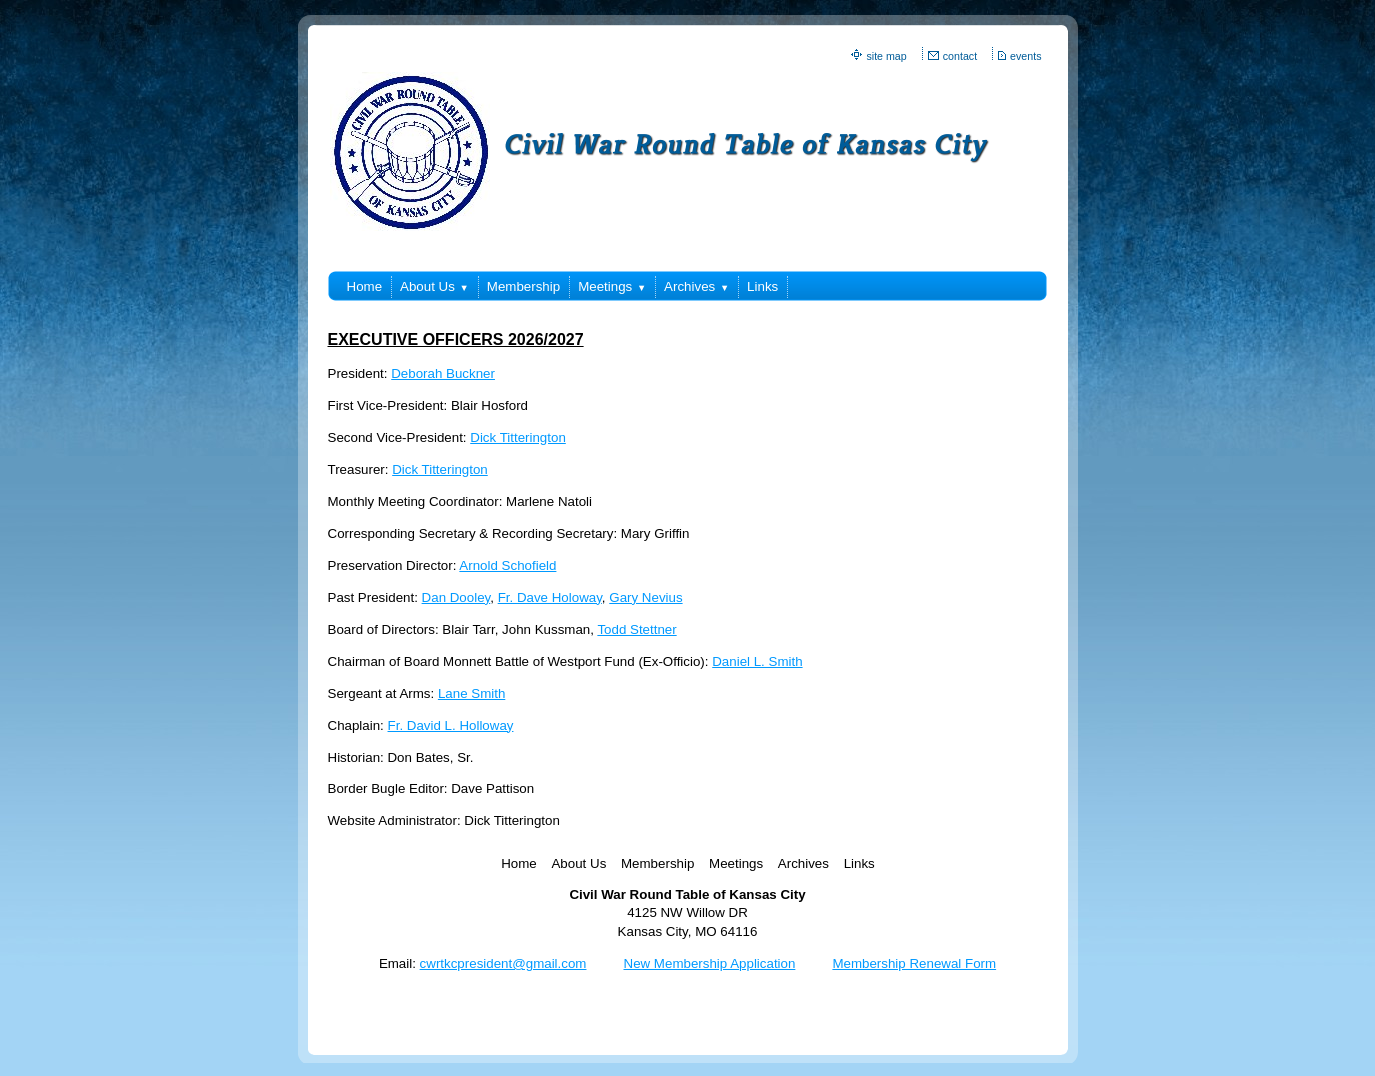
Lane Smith (471, 693)
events (1025, 56)
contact (960, 56)
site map (886, 56)
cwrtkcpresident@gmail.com (503, 963)
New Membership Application (710, 963)
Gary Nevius (645, 597)
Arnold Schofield (507, 565)
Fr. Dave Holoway (550, 597)
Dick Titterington (518, 437)
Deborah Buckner (443, 373)
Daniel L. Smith (757, 661)
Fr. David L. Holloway (451, 725)
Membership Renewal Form (914, 963)
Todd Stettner (636, 629)
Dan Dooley (456, 597)
